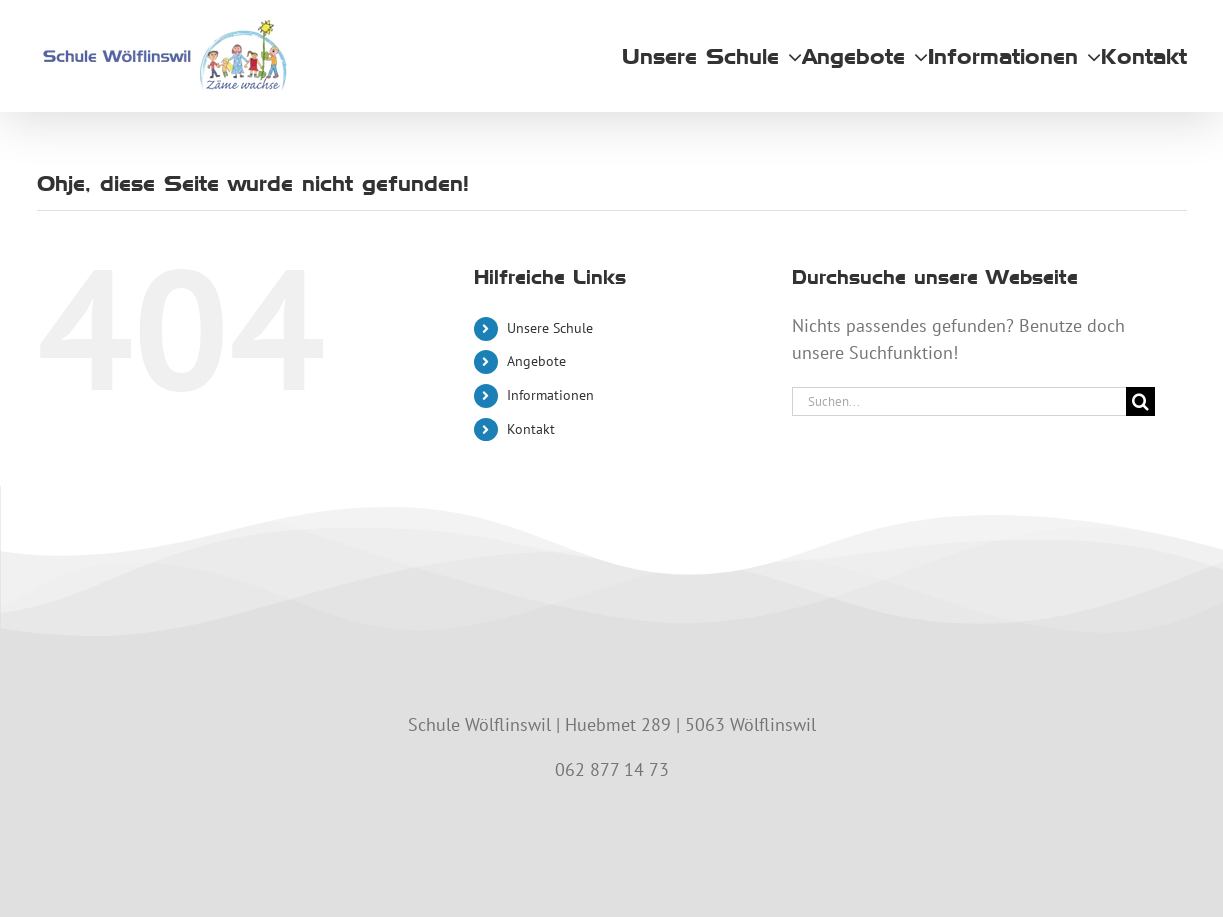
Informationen (550, 395)
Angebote (536, 361)
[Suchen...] (959, 401)
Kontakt (531, 429)
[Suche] (1140, 401)
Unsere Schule (550, 328)
